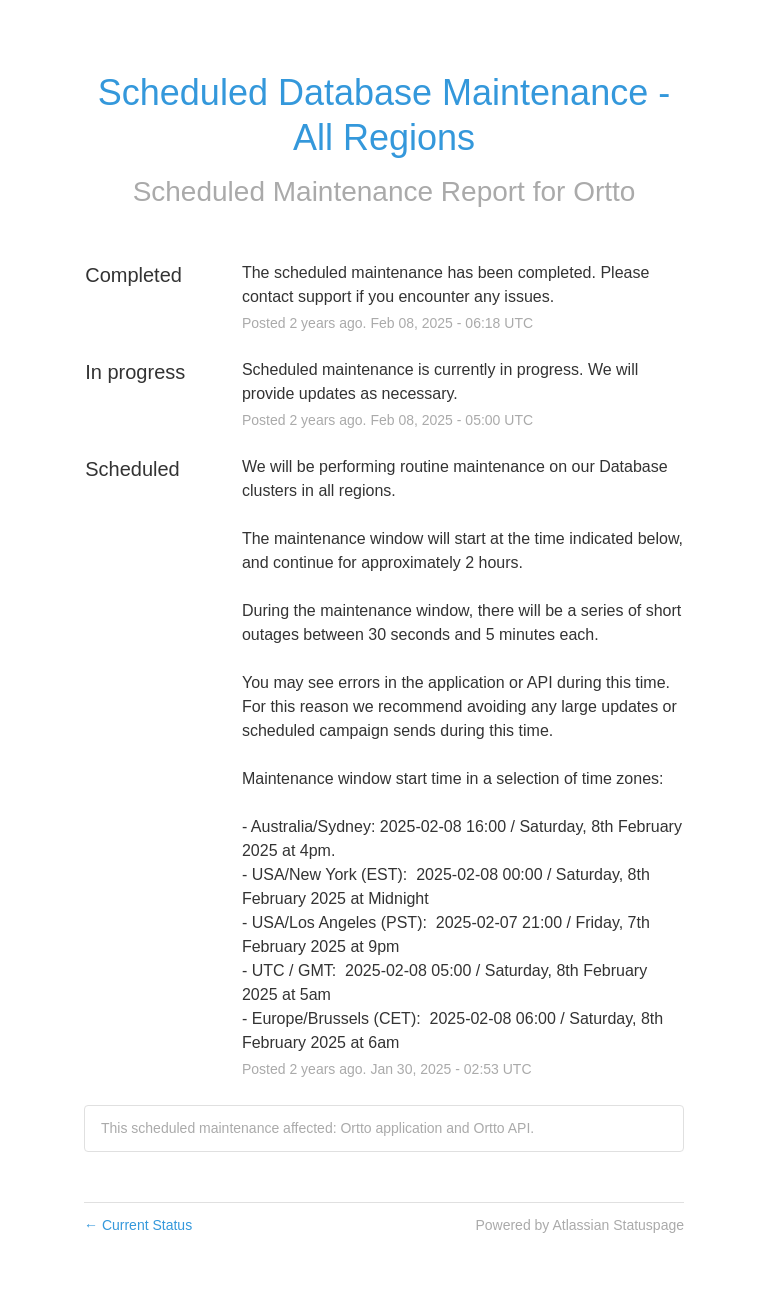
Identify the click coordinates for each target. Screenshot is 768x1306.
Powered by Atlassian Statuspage (579, 1225)
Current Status (138, 1225)
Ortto (604, 191)
